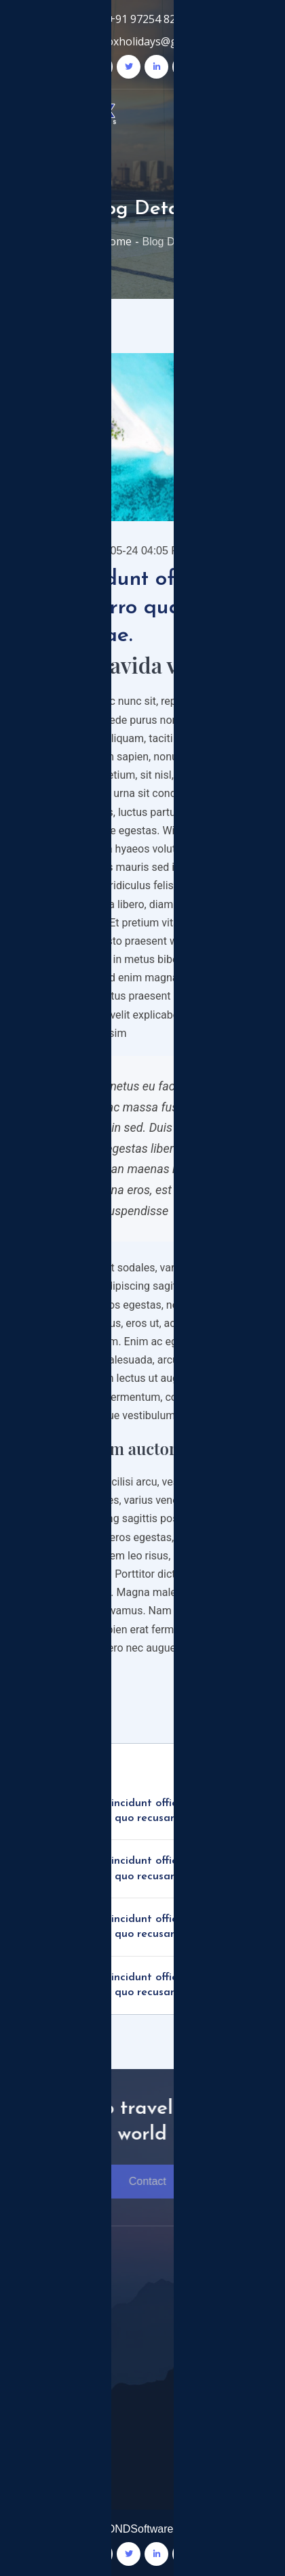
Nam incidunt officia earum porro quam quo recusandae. (167, 1811)
